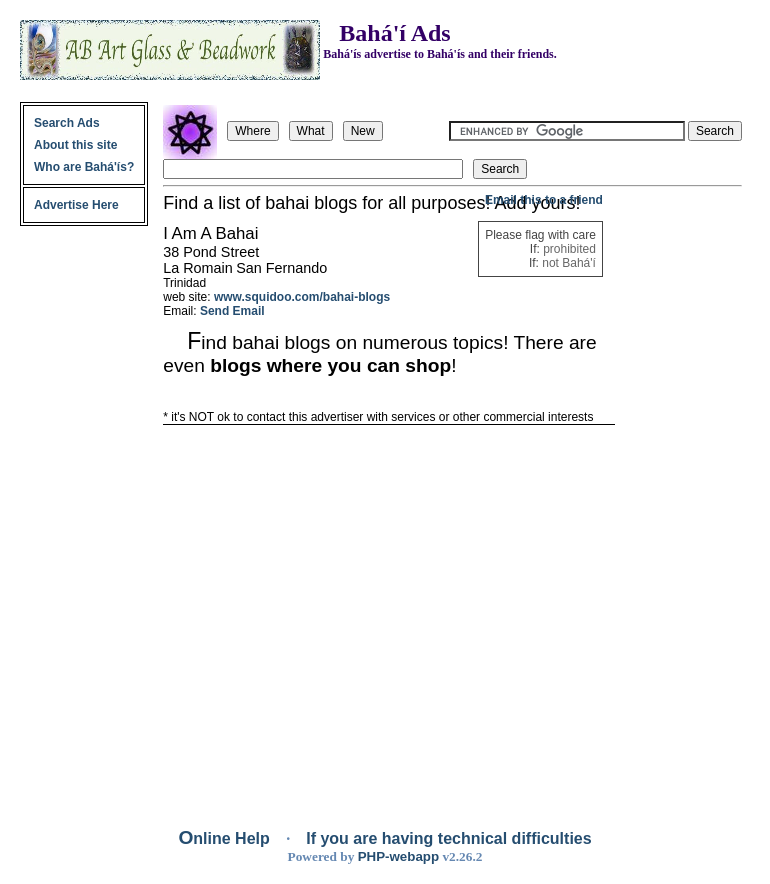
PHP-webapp (398, 856)
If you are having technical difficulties (448, 838)
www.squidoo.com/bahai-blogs (302, 297)
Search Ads (67, 123)
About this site (75, 145)
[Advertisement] (680, 493)
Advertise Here (76, 205)
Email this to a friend (544, 200)
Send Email (232, 311)
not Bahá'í (569, 263)
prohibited (569, 249)
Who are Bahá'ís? (84, 167)
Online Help (226, 838)
